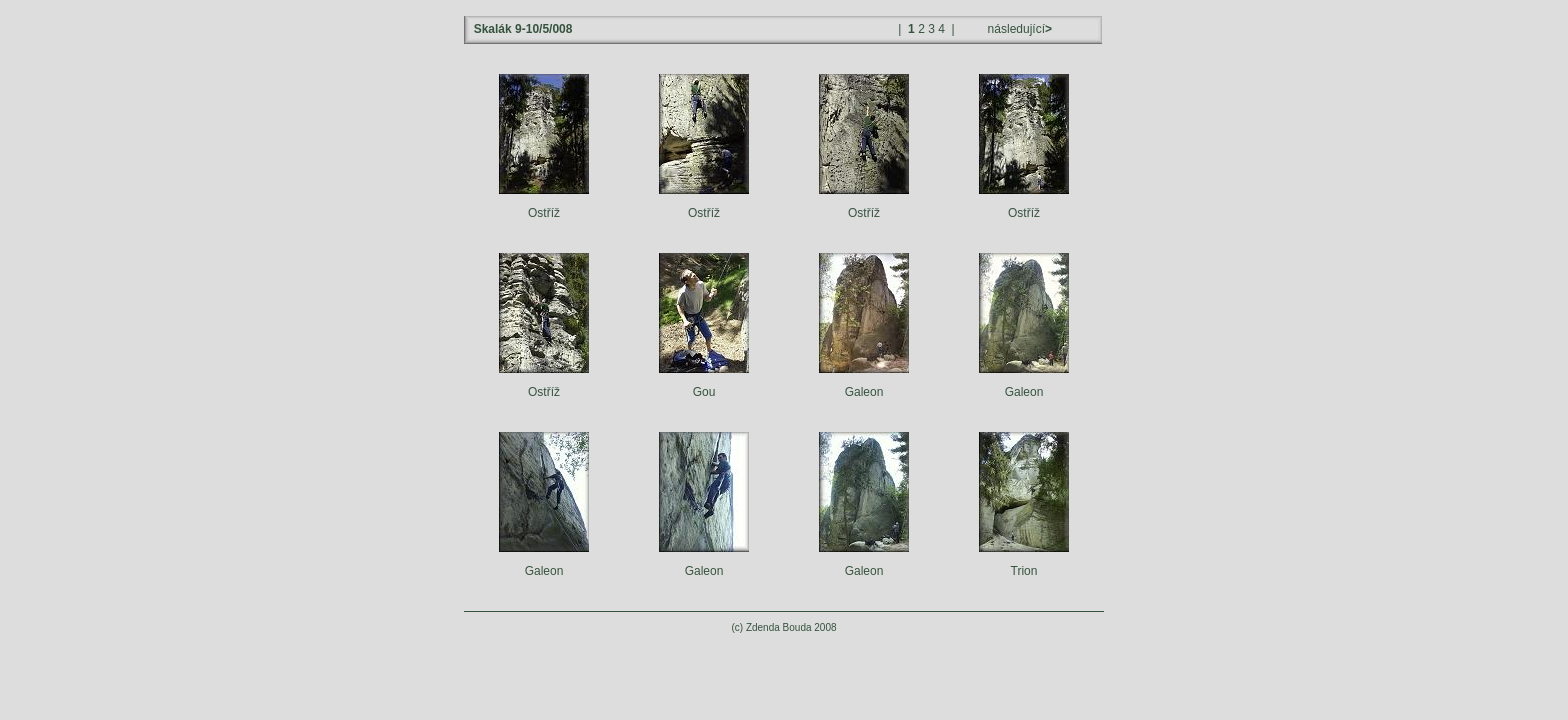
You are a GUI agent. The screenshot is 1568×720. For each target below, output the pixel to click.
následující (1018, 29)
